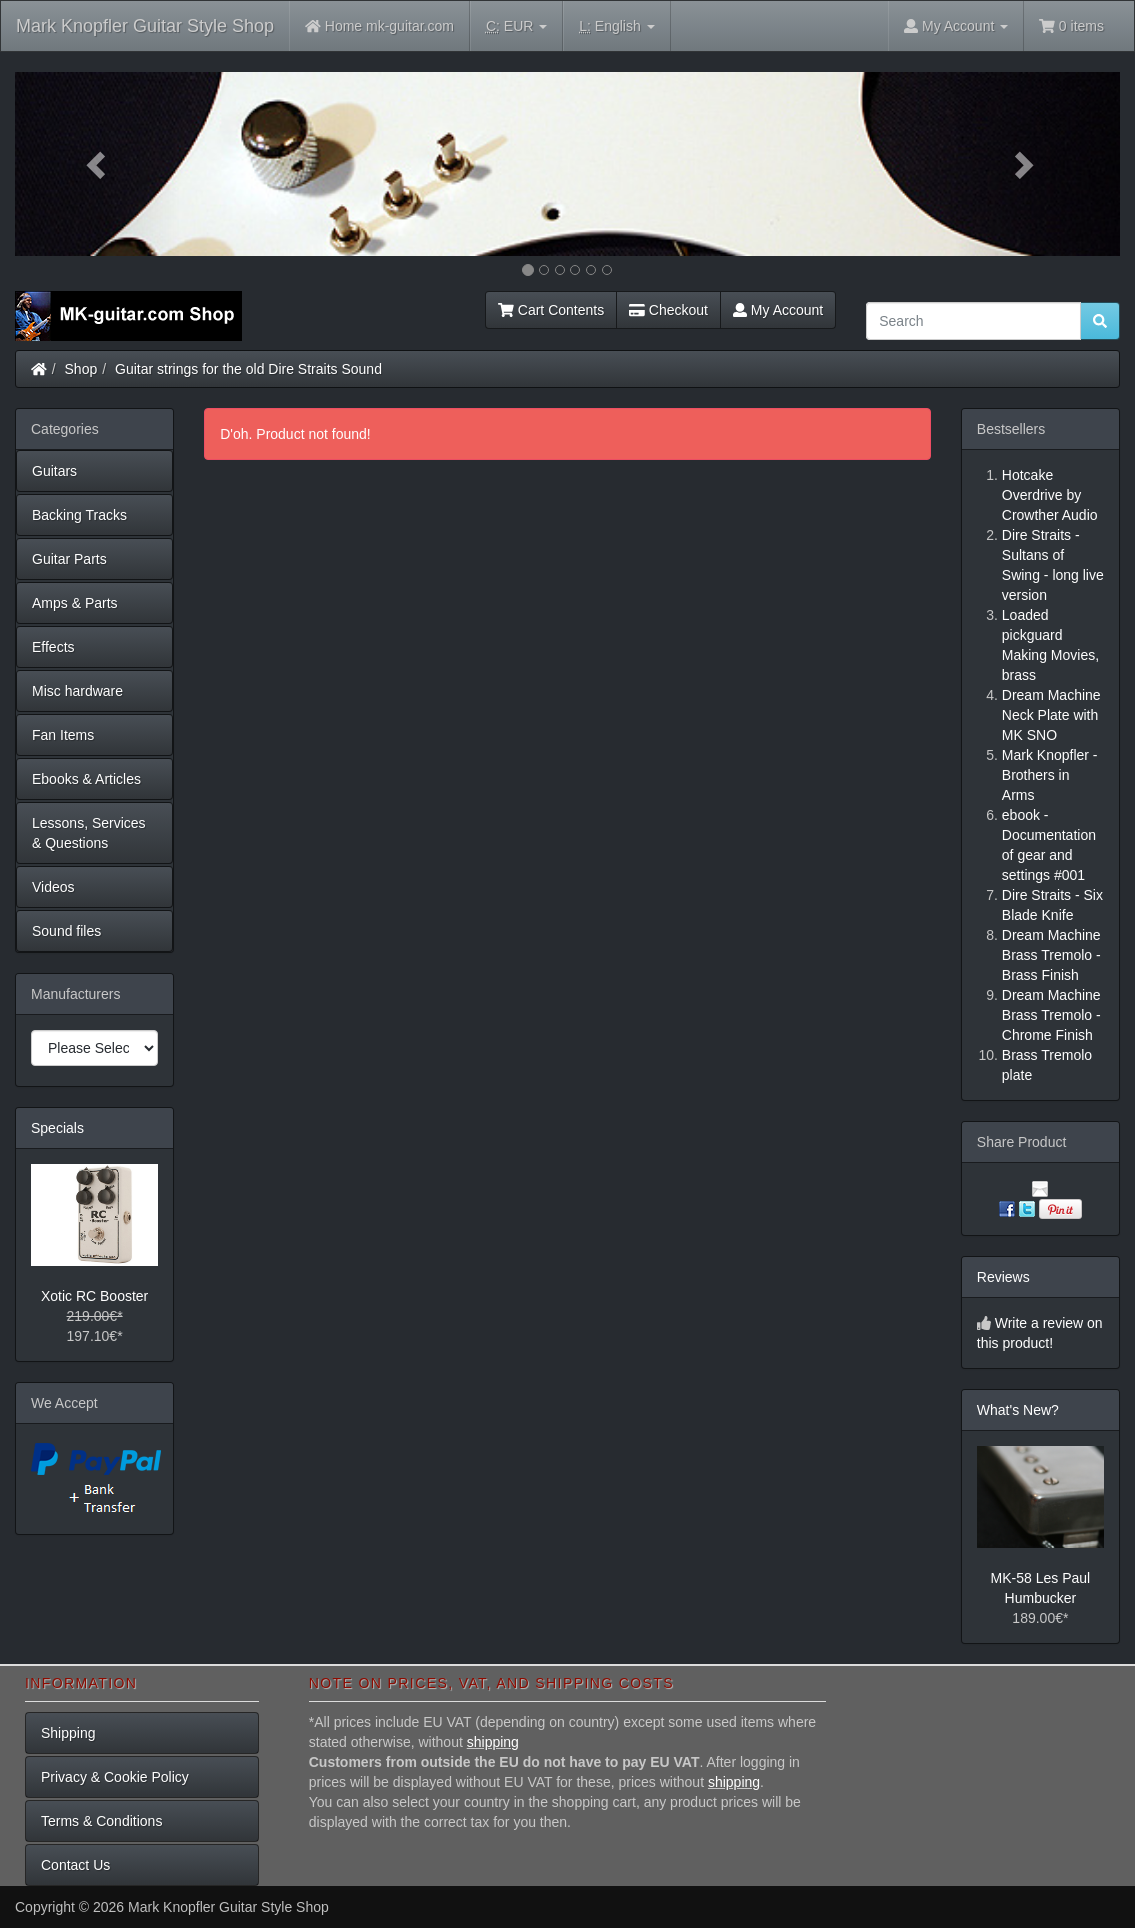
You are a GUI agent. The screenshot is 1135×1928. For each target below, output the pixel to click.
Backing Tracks (79, 515)
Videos (53, 887)
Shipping (68, 1733)
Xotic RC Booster (94, 1296)
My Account (778, 310)
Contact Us (75, 1865)
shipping (493, 1742)
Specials (57, 1128)
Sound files (66, 931)
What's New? (1018, 1410)
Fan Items (63, 735)
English (616, 26)
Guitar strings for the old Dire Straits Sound (248, 369)
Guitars (54, 471)
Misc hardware (77, 691)
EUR (516, 26)
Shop (81, 369)
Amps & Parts (75, 603)
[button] (98, 164)
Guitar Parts (69, 559)
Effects (53, 647)
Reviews (1003, 1277)
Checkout (668, 310)
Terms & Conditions (101, 1821)
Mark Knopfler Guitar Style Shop (145, 26)
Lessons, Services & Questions (89, 833)
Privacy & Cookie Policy (115, 1777)
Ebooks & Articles (86, 779)
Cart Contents (551, 310)
